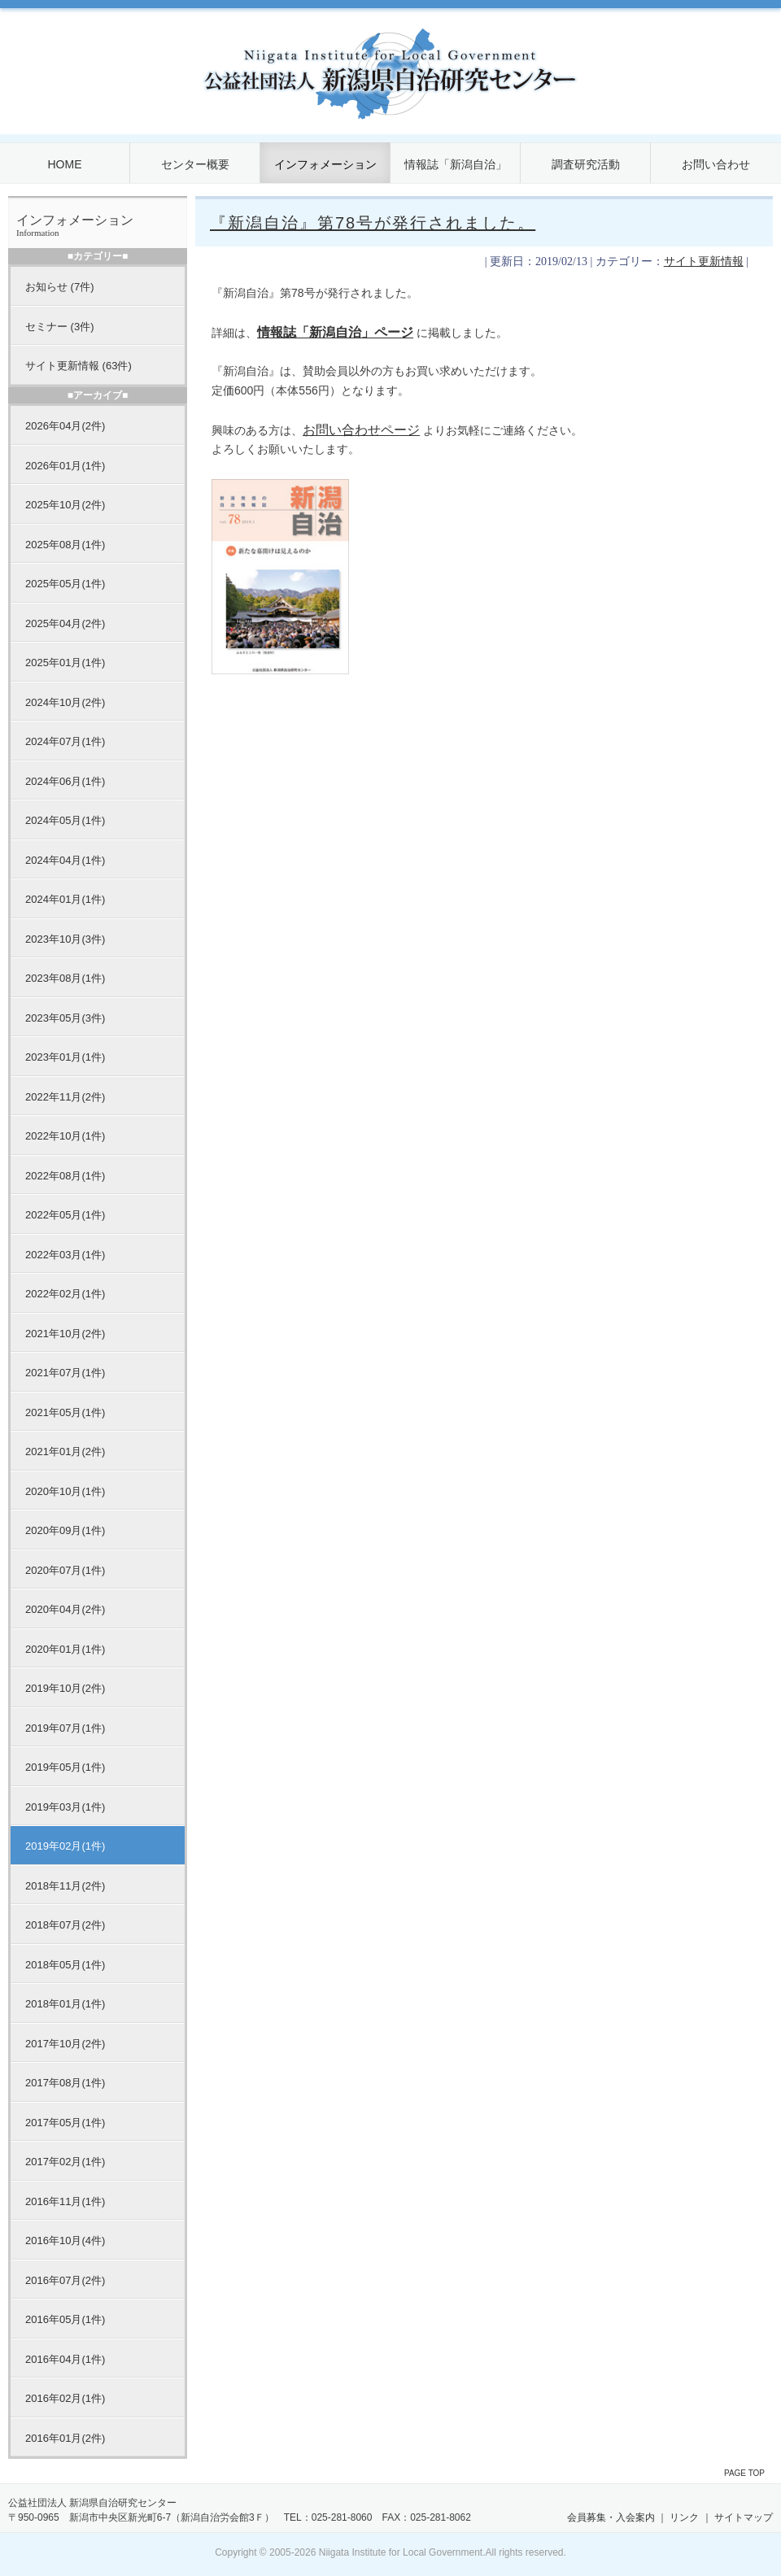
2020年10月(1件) (65, 1491)
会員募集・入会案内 (611, 2517)
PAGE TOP (744, 2473)
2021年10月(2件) (65, 1333)
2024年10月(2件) (65, 702)
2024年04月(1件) (65, 860)
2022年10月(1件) (65, 1136)
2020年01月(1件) (65, 1649)
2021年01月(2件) (65, 1451)
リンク (684, 2517)
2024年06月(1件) (65, 781)
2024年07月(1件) (65, 741)
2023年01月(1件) (65, 1057)
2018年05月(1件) (65, 1965)
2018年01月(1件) (65, 2004)
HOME (65, 164)
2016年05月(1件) (65, 2319)
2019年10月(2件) (65, 1688)
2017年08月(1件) (65, 2083)
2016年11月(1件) (65, 2201)
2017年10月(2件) (65, 2044)
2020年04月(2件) (65, 1609)
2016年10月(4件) (65, 2240)
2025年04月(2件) (65, 623)
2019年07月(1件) (65, 1728)
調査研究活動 (586, 164)
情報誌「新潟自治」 (455, 164)
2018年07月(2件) (65, 1925)
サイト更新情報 (704, 261)
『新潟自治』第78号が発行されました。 (372, 223)
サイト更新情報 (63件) (78, 366)
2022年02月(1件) (65, 1294)
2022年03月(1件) (65, 1255)
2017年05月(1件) (65, 2122)
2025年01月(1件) (65, 662)
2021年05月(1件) (65, 1412)
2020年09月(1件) (65, 1530)
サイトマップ (743, 2517)
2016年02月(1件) (65, 2398)
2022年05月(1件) (65, 1215)
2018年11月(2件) (65, 1886)
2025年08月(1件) (65, 544)
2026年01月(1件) (65, 466)
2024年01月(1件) (65, 899)
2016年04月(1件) (65, 2359)
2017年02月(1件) (65, 2161)
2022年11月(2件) (65, 1097)
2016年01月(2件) (65, 2438)
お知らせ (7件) (59, 287)
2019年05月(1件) (65, 1767)
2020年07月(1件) (65, 1570)
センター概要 (195, 164)
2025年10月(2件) (65, 505)
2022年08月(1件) (65, 1176)
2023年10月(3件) (65, 939)
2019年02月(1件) (65, 1846)
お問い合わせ (716, 164)
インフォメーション (325, 164)
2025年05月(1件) (65, 584)
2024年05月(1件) (65, 820)
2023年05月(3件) (65, 1018)
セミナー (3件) (59, 326)
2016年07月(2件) (65, 2280)
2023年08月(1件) (65, 978)
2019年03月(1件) (65, 1807)
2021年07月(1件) (65, 1372)
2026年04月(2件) (65, 426)
